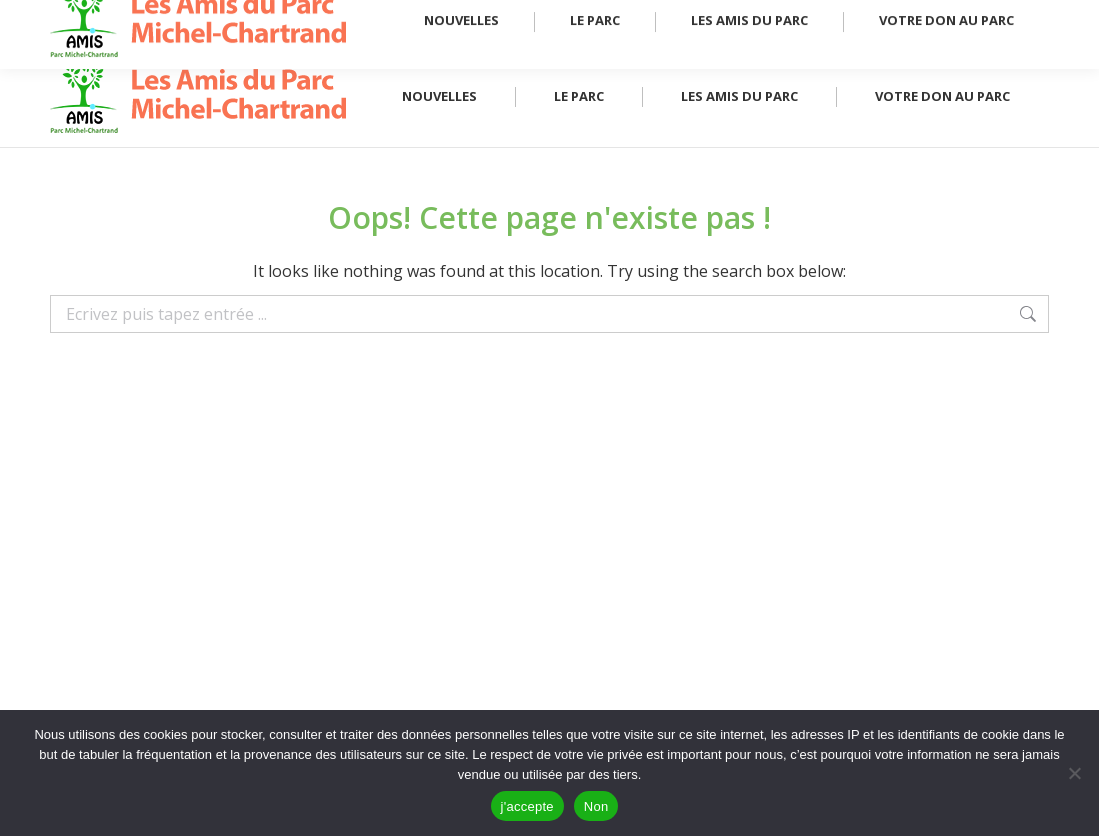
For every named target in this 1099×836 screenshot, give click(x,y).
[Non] (1074, 773)
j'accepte (527, 806)
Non (596, 806)
